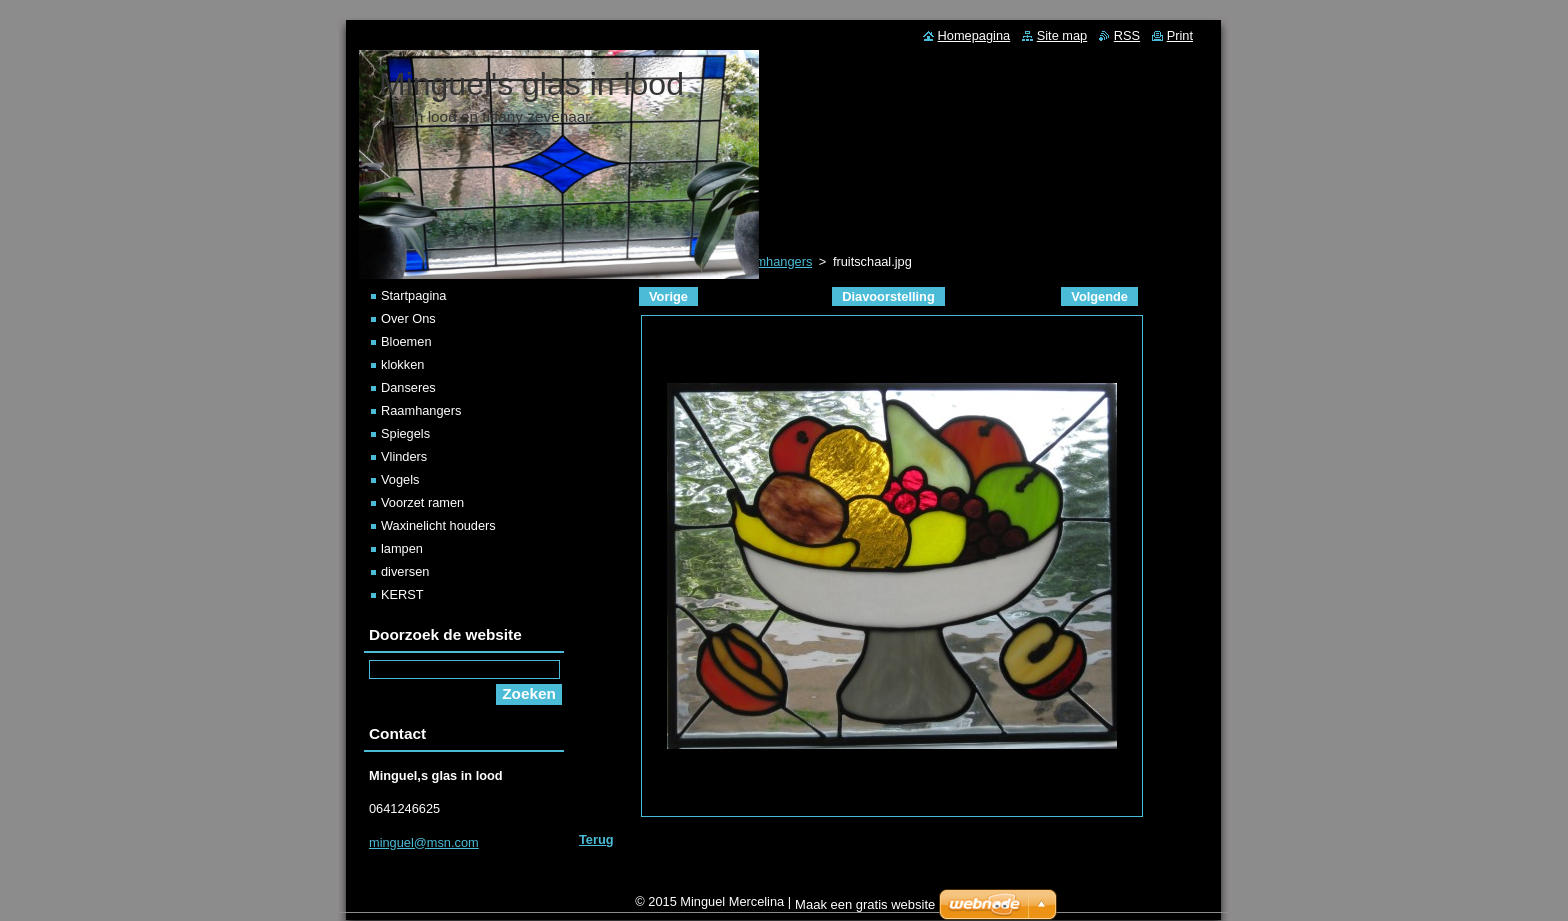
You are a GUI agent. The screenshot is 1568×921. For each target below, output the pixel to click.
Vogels (400, 479)
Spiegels (405, 433)
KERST (402, 594)
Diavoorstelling (888, 296)
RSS (1127, 35)
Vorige (668, 296)
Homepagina (974, 35)
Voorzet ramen (422, 502)
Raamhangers (421, 410)
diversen (405, 571)
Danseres (408, 387)
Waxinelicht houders (438, 525)
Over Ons (408, 318)
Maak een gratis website (865, 909)
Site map (1062, 35)
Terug (596, 839)
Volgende (1099, 296)
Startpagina (413, 295)
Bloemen (406, 341)
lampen (402, 548)
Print (1180, 35)
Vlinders (404, 456)
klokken (402, 364)
